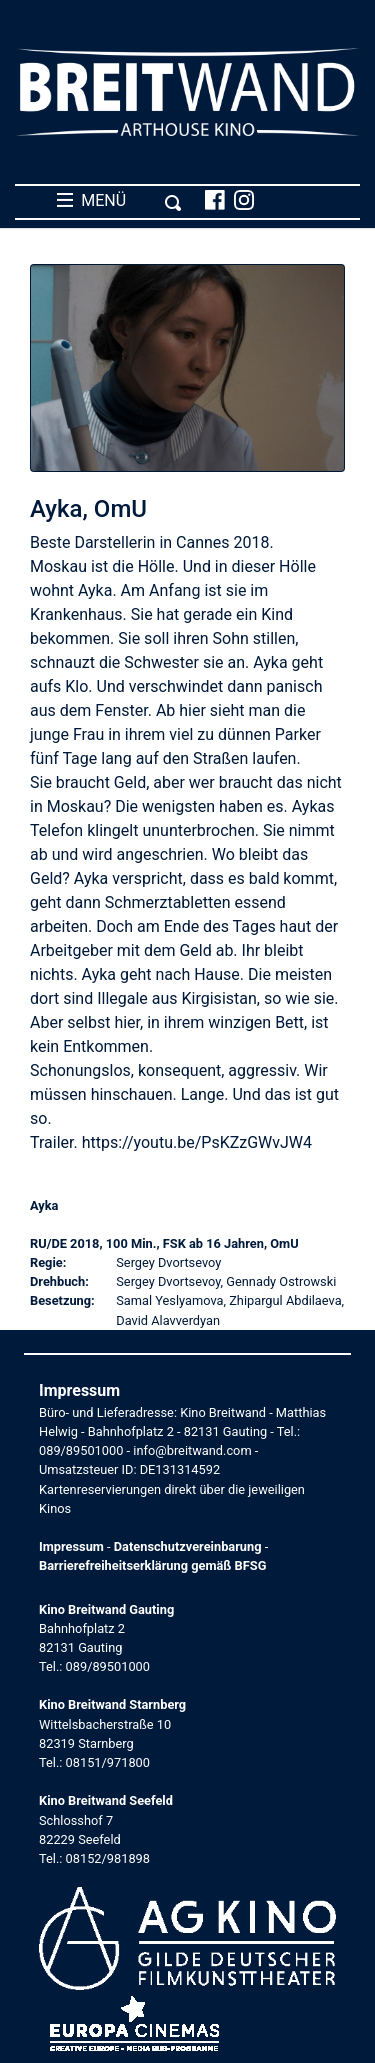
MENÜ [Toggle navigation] (119, 201)
